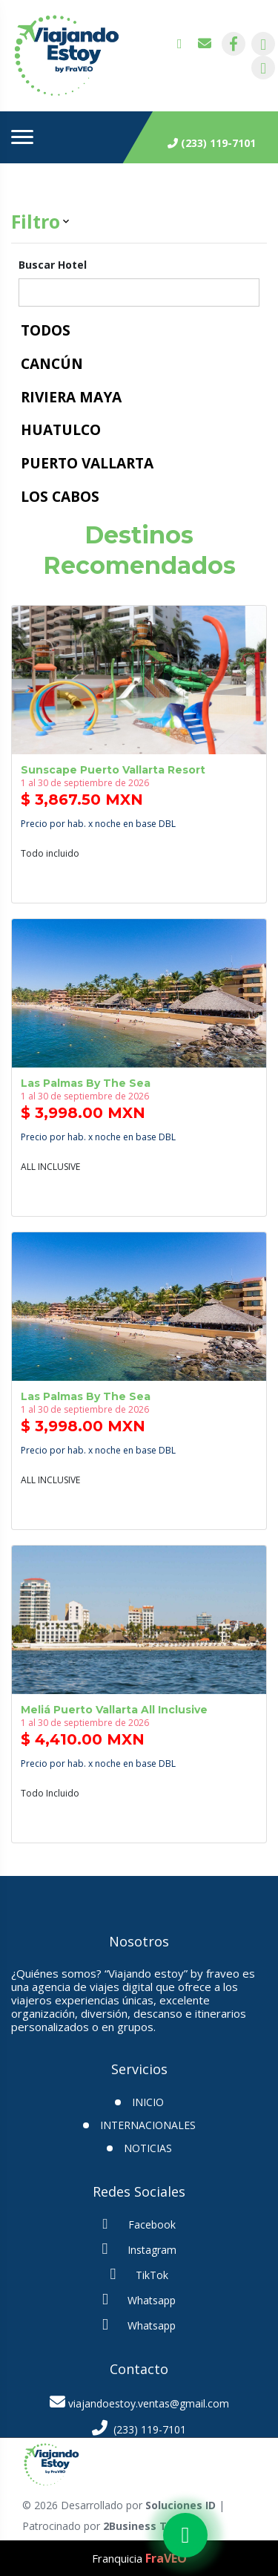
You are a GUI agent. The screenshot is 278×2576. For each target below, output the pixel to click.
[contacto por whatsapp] (184, 44)
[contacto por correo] (205, 44)
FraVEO (166, 2558)
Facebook (139, 2224)
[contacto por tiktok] (263, 67)
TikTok (139, 2274)
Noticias (148, 2148)
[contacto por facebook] (233, 44)
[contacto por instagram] (263, 44)
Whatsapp (139, 2299)
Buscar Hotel (53, 265)
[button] (139, 221)
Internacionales (148, 2125)
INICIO (148, 2102)
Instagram (139, 2249)
